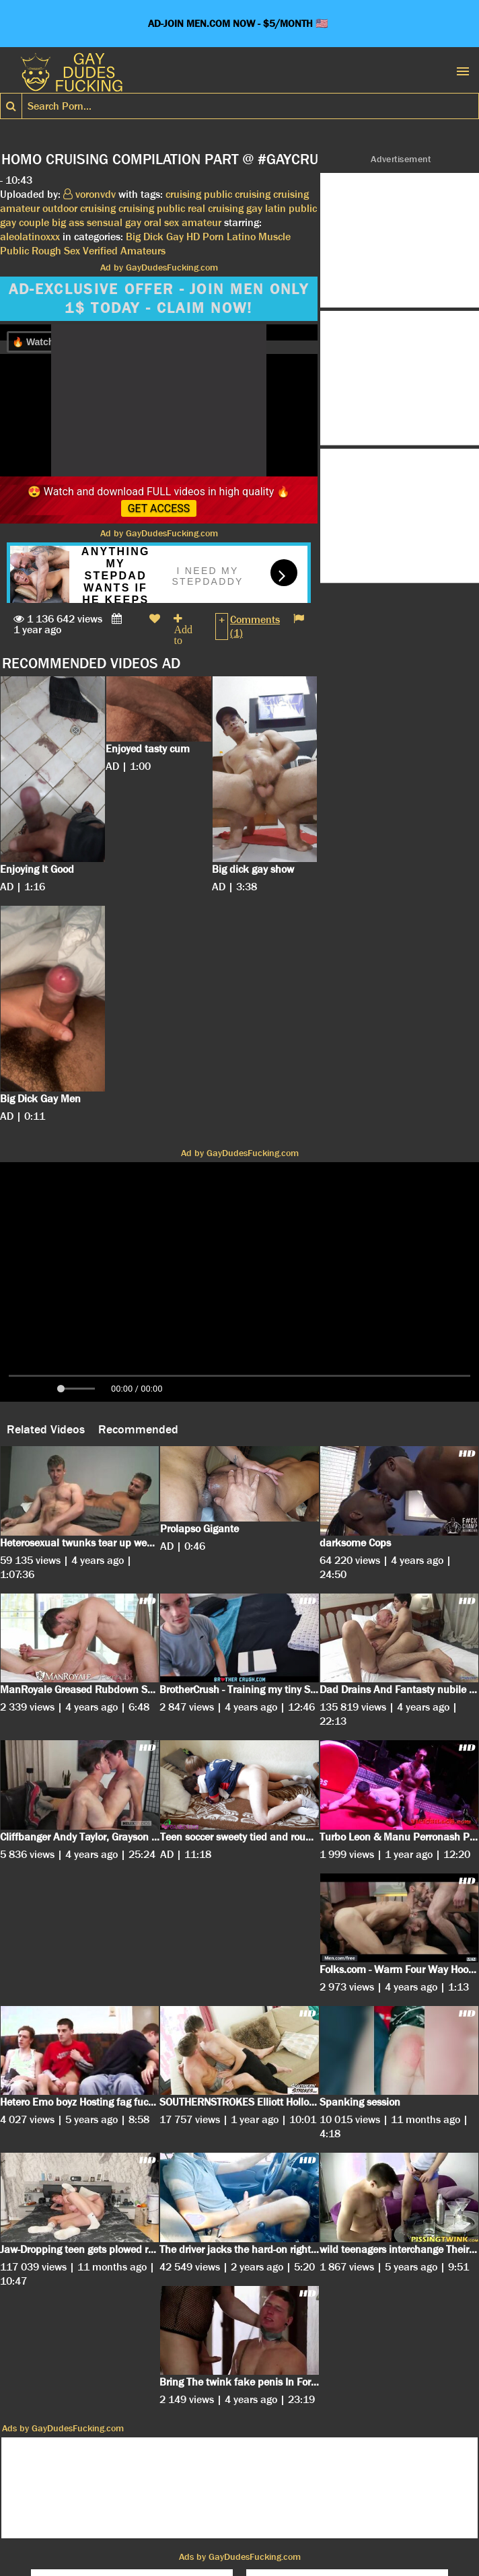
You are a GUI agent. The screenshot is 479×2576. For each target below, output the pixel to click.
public (303, 208)
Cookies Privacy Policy (137, 2528)
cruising (183, 194)
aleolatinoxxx (30, 236)
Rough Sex (56, 251)
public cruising (237, 194)
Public (14, 251)
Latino (241, 236)
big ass (68, 222)
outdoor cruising (79, 208)
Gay (175, 236)
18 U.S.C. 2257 (311, 2528)
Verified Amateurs (124, 251)
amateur (201, 222)
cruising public (151, 208)
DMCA (213, 2528)
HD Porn (205, 236)
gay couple (24, 222)
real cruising (216, 208)
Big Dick (144, 236)
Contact (374, 2528)
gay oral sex (152, 222)
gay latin (266, 208)
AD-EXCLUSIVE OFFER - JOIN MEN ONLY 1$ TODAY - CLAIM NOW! (159, 299)
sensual (104, 222)
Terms (252, 2528)
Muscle (274, 236)
